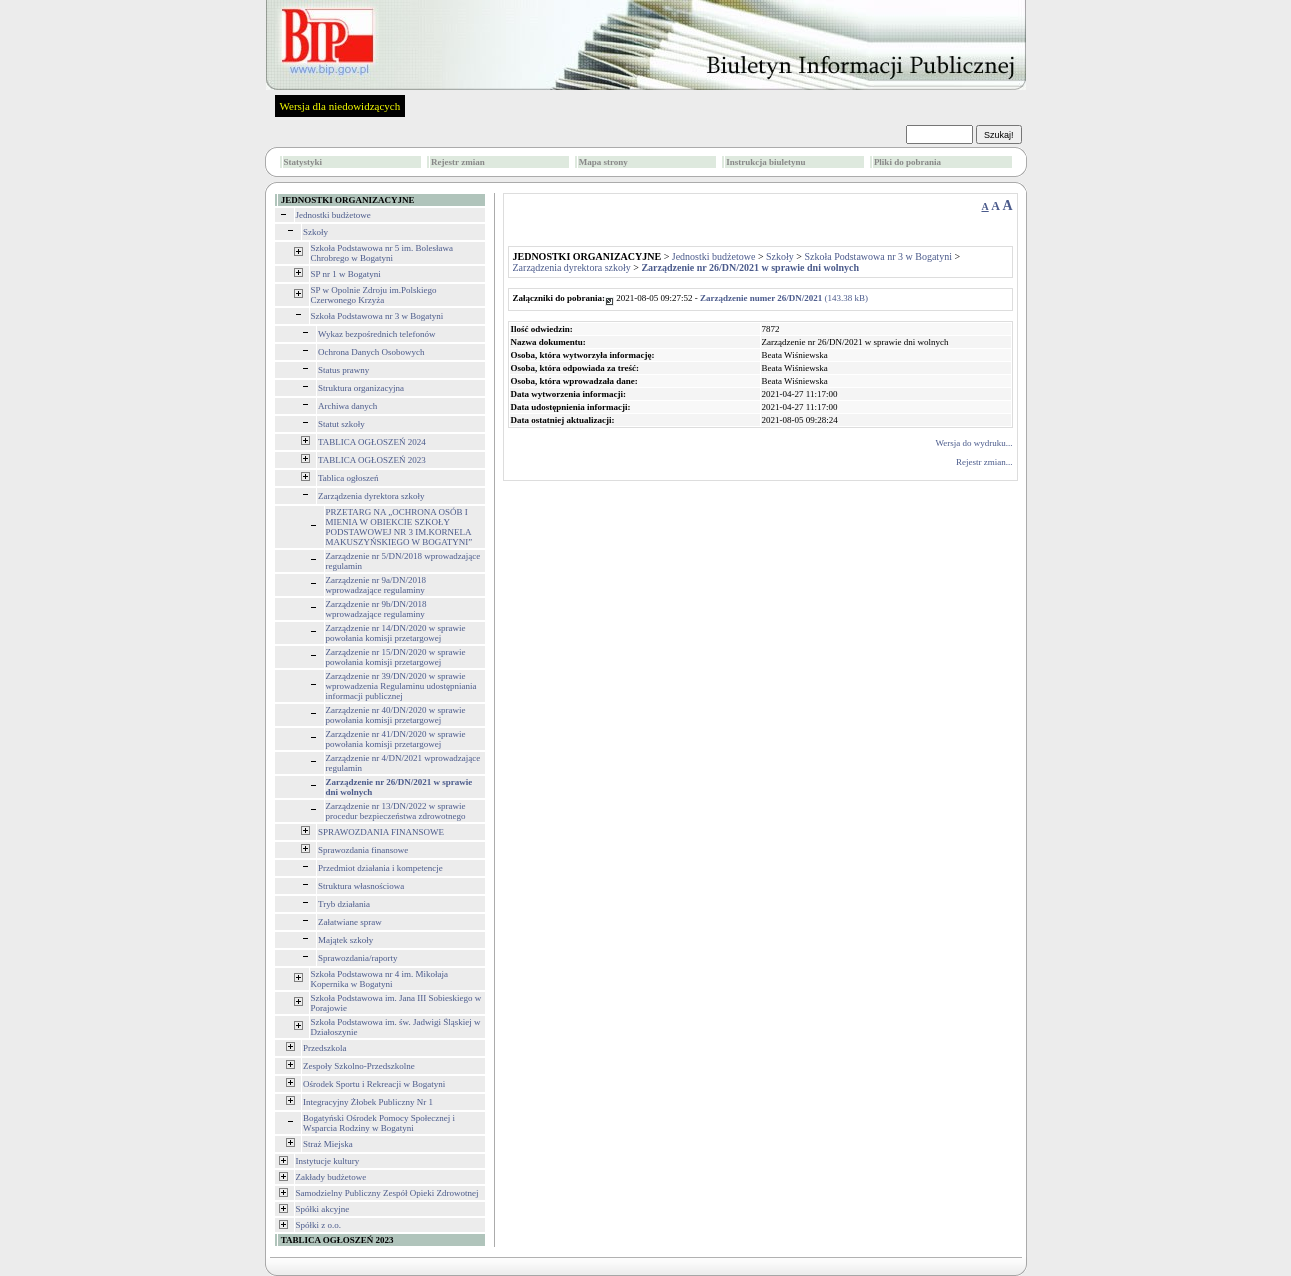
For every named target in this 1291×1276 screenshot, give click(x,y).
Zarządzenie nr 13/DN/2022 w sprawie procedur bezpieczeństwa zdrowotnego (396, 811)
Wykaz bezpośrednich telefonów (376, 334)
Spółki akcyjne (323, 1209)
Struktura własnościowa (361, 886)
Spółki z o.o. (319, 1225)
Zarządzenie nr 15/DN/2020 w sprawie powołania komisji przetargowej (396, 657)
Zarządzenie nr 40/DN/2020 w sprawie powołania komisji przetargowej (396, 715)
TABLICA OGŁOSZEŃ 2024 (372, 442)
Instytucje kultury (328, 1161)
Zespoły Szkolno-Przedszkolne (359, 1066)
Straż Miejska (328, 1144)
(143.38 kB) (784, 298)
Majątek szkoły (345, 940)
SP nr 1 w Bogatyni (346, 274)
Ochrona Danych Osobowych (371, 352)
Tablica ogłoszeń (348, 478)
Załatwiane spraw (350, 922)
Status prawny (343, 370)
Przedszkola (324, 1048)
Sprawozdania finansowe (363, 850)
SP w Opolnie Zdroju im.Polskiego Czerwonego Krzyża (374, 295)
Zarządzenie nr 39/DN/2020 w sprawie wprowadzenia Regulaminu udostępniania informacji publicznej (401, 686)
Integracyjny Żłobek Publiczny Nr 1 (368, 1102)
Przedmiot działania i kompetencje (380, 868)
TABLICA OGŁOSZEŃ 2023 (372, 460)
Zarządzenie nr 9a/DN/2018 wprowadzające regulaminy (376, 585)
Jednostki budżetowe (333, 215)
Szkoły (315, 232)
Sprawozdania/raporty (357, 958)
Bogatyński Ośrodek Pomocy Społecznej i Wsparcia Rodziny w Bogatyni (379, 1123)
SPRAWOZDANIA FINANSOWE (381, 832)
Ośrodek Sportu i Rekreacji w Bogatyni (374, 1084)
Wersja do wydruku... (973, 443)
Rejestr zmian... (984, 462)
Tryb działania (344, 904)
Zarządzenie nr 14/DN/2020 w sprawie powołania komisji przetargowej (396, 633)
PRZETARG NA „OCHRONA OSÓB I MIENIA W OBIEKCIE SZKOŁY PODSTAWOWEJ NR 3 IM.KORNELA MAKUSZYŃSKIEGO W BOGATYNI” (399, 527)
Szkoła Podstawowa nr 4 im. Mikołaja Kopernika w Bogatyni (379, 979)
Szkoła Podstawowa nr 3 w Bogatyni (377, 316)
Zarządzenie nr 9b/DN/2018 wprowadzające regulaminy (376, 609)
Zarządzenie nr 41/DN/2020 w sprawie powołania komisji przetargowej (396, 739)
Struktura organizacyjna (361, 388)
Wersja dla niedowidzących (340, 106)
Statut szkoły (341, 424)
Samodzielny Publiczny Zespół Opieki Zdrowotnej (387, 1193)
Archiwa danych (347, 406)
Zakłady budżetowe (331, 1177)
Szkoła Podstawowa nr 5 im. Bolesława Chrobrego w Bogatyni (382, 253)
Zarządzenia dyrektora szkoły (371, 496)
